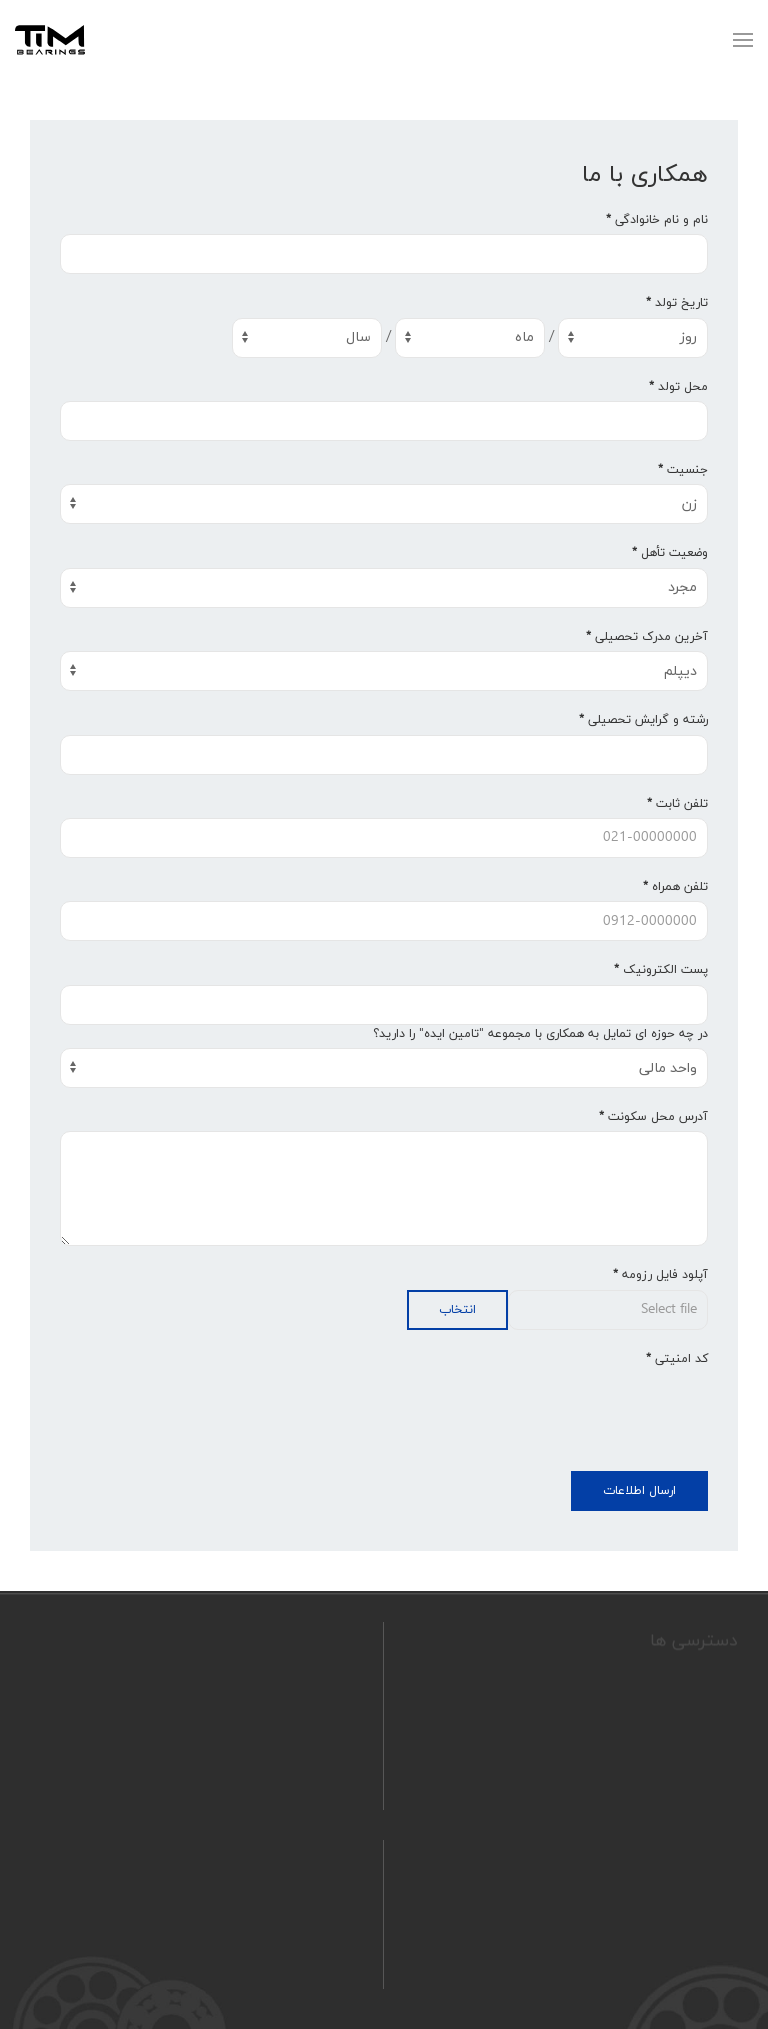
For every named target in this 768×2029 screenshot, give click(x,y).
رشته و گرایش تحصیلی (643, 720)
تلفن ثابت (677, 804)
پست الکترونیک (661, 970)
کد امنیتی (677, 1359)
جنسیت (683, 470)
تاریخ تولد (677, 303)
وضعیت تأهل (670, 553)
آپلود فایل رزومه (660, 1275)
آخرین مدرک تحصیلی (647, 637)
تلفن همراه (675, 887)
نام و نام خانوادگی (657, 220)
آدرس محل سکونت (653, 1117)
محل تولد (678, 387)
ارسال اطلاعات (639, 1491)
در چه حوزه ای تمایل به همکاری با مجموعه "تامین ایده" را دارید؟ (540, 1034)
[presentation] (556, 1412)
